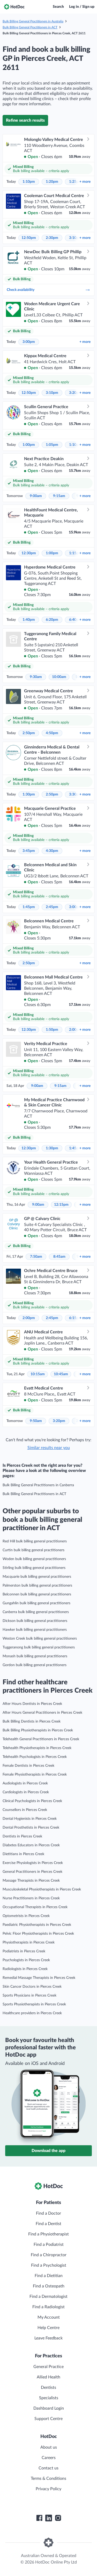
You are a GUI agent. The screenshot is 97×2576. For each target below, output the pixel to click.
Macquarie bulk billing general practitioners (37, 1577)
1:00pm (29, 445)
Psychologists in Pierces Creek (26, 1960)
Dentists (48, 2387)
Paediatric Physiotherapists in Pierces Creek (37, 1925)
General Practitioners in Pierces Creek (32, 1872)
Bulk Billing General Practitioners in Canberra (38, 1485)
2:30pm (52, 238)
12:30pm (28, 553)
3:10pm (52, 393)
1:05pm (52, 445)
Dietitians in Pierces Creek (23, 1854)
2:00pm (29, 1318)
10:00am (59, 677)
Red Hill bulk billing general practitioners (35, 1541)
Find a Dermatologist (48, 2296)
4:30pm (52, 851)
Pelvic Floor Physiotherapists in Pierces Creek (38, 1933)
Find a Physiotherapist (48, 2234)
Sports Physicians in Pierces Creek (29, 1995)
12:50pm (28, 238)
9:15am (59, 496)
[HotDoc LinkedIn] (48, 2518)
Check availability (48, 290)
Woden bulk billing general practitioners (34, 1559)
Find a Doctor (48, 2213)
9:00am (36, 496)
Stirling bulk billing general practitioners (34, 1568)
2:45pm (52, 907)
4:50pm (52, 733)
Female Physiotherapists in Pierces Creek (35, 1774)
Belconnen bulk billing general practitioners (37, 1594)
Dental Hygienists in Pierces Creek (30, 1819)
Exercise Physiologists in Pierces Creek (33, 1863)
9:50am (36, 1421)
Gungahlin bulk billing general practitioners (36, 1603)
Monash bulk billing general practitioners (35, 1656)
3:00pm (29, 342)
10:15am (38, 1374)
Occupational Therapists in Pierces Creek (35, 1907)
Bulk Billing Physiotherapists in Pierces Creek (38, 1730)
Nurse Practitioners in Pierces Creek (31, 1898)
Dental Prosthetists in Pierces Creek (31, 1827)
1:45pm (29, 907)
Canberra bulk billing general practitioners (36, 1612)
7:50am (36, 1256)
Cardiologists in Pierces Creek (26, 1792)
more (85, 182)
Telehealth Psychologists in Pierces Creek (35, 1757)
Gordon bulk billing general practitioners (34, 1665)
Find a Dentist (48, 2224)
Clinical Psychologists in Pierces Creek (32, 1801)
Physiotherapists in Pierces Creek (29, 1942)
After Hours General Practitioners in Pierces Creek (42, 1712)
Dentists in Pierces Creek (22, 1836)
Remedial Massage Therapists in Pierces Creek (39, 1978)
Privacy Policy (48, 2489)
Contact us (48, 2468)
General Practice (48, 2367)
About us (48, 2447)
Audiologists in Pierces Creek (25, 1783)
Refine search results (25, 120)
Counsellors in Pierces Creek (25, 1810)
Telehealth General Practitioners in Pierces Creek (41, 1739)
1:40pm (29, 620)
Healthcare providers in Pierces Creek (32, 2013)
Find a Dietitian (49, 2276)
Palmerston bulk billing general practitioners (37, 1585)
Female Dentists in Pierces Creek (28, 1766)
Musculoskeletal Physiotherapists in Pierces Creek (42, 1889)
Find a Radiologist (48, 2307)
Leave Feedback (48, 2338)
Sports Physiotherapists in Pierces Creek (34, 2004)
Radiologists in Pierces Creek (25, 1969)
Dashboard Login (48, 2408)
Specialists (48, 2398)
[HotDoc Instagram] (58, 2518)
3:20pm (59, 1421)
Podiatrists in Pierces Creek (24, 1951)
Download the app (48, 2151)
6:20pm (52, 620)
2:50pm (29, 733)
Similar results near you (48, 1448)
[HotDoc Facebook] (39, 2518)
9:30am (36, 677)
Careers (49, 2458)
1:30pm (29, 794)
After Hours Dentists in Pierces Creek (32, 1704)
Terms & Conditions (48, 2478)
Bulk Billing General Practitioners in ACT (30, 27)
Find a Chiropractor (48, 2255)
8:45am (59, 1256)
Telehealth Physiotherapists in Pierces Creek (37, 1748)
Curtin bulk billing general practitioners (33, 1550)
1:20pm (52, 182)
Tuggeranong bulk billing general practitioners (39, 1647)
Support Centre (48, 2419)
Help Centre (48, 2328)
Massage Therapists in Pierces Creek (31, 1880)
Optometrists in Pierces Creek (26, 1916)
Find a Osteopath (48, 2286)
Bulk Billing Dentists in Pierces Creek (32, 1721)
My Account (49, 2317)
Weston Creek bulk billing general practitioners (40, 1638)
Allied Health (48, 2377)
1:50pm (52, 1030)
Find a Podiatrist (49, 2244)
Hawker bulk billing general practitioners (35, 1630)
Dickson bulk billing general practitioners (35, 1621)
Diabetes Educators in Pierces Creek (31, 1845)
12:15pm (61, 1205)
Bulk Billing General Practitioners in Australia (33, 21)
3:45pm (29, 851)
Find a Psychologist (48, 2265)
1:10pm (29, 182)
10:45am (61, 1374)
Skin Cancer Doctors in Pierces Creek (32, 1986)
